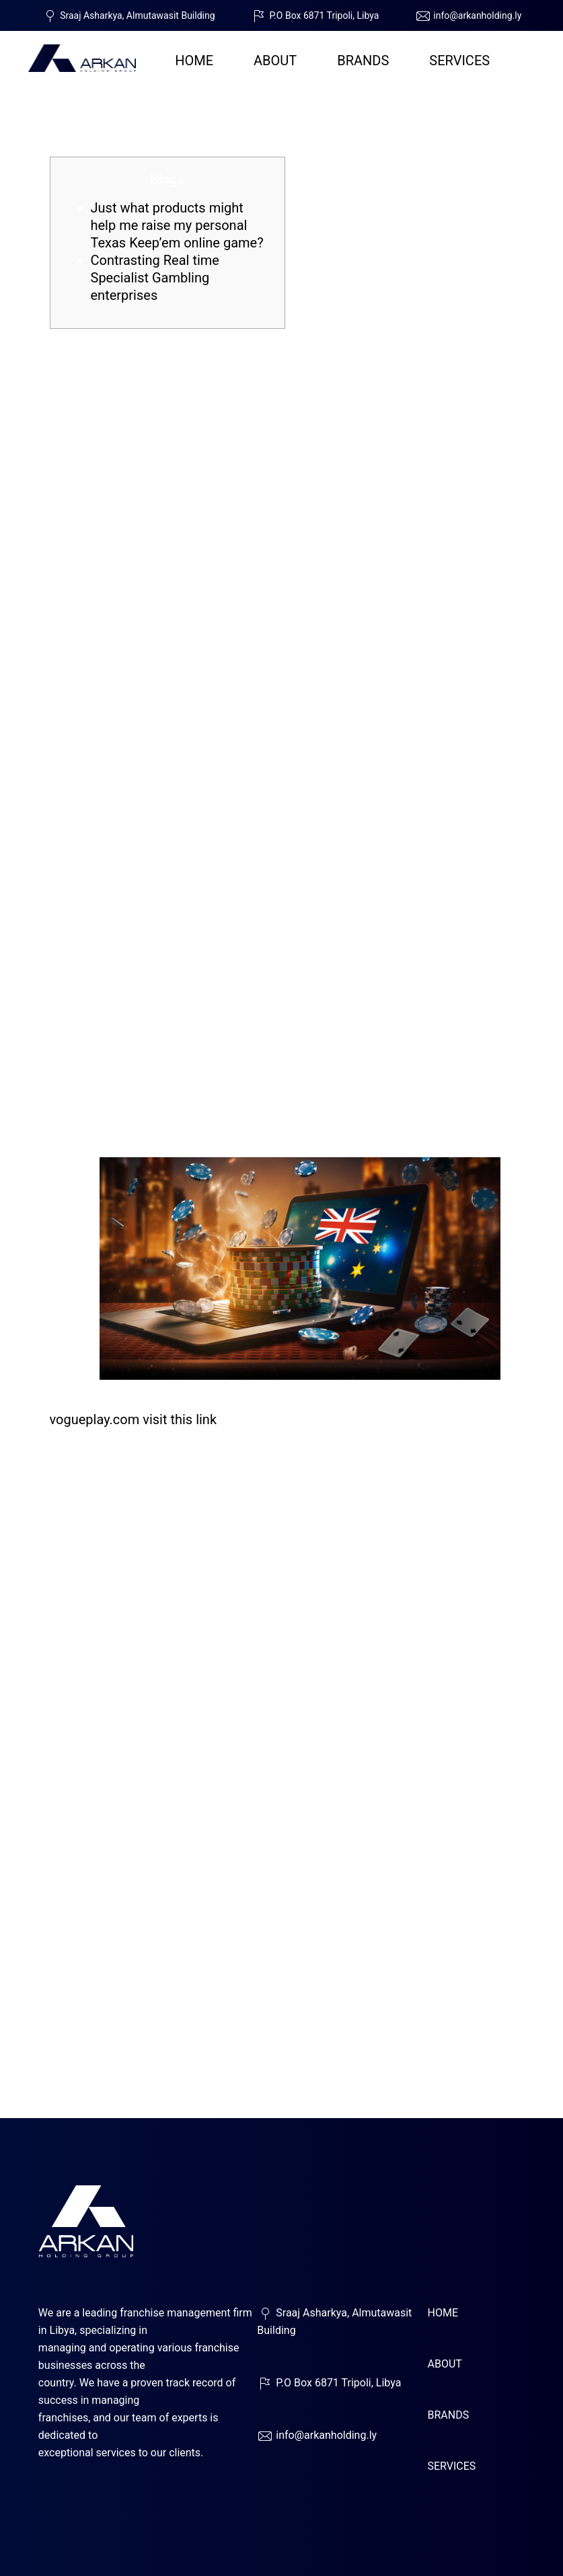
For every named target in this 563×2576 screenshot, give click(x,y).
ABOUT (275, 60)
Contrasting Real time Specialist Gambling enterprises (155, 277)
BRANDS (363, 60)
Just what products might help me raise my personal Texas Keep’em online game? (177, 225)
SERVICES (459, 60)
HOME (194, 60)
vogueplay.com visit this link (133, 1419)
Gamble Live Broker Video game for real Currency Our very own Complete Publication (265, 101)
